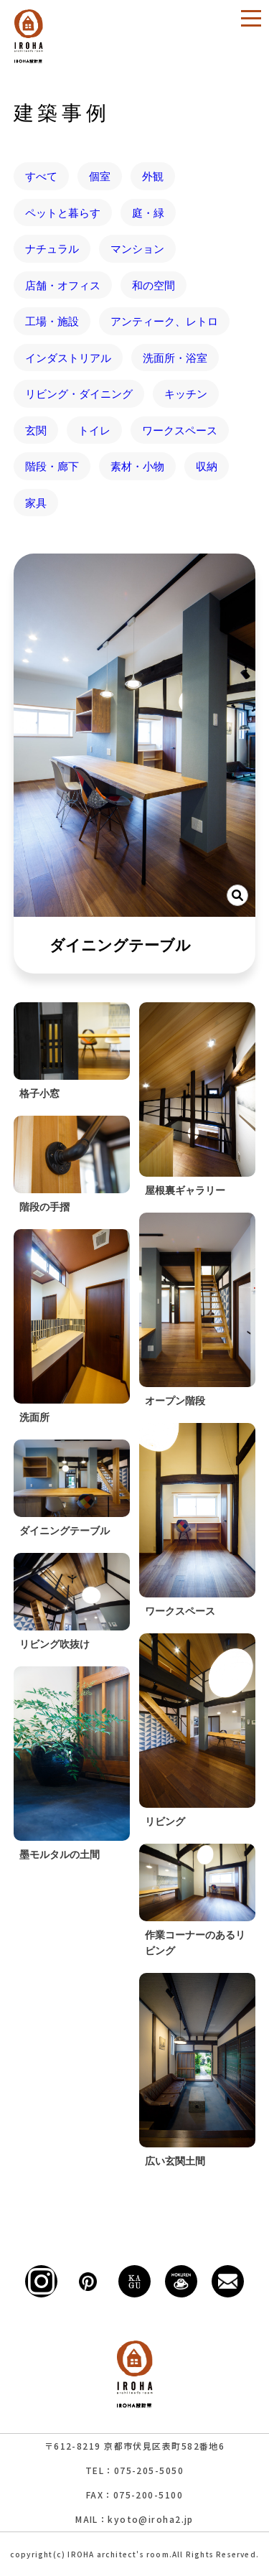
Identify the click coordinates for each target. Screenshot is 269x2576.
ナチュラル (52, 248)
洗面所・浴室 (175, 357)
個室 (99, 176)
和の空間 (153, 285)
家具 (36, 502)
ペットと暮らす (62, 212)
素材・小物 (137, 466)
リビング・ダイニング (79, 393)
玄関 (36, 430)
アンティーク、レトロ (164, 321)
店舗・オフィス (62, 285)
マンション (137, 248)
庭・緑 (148, 212)
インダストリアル (68, 357)
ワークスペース (179, 430)
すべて (41, 176)
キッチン (185, 393)
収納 (206, 466)
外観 (153, 176)
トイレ (94, 430)
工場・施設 (52, 321)
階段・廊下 (52, 466)
